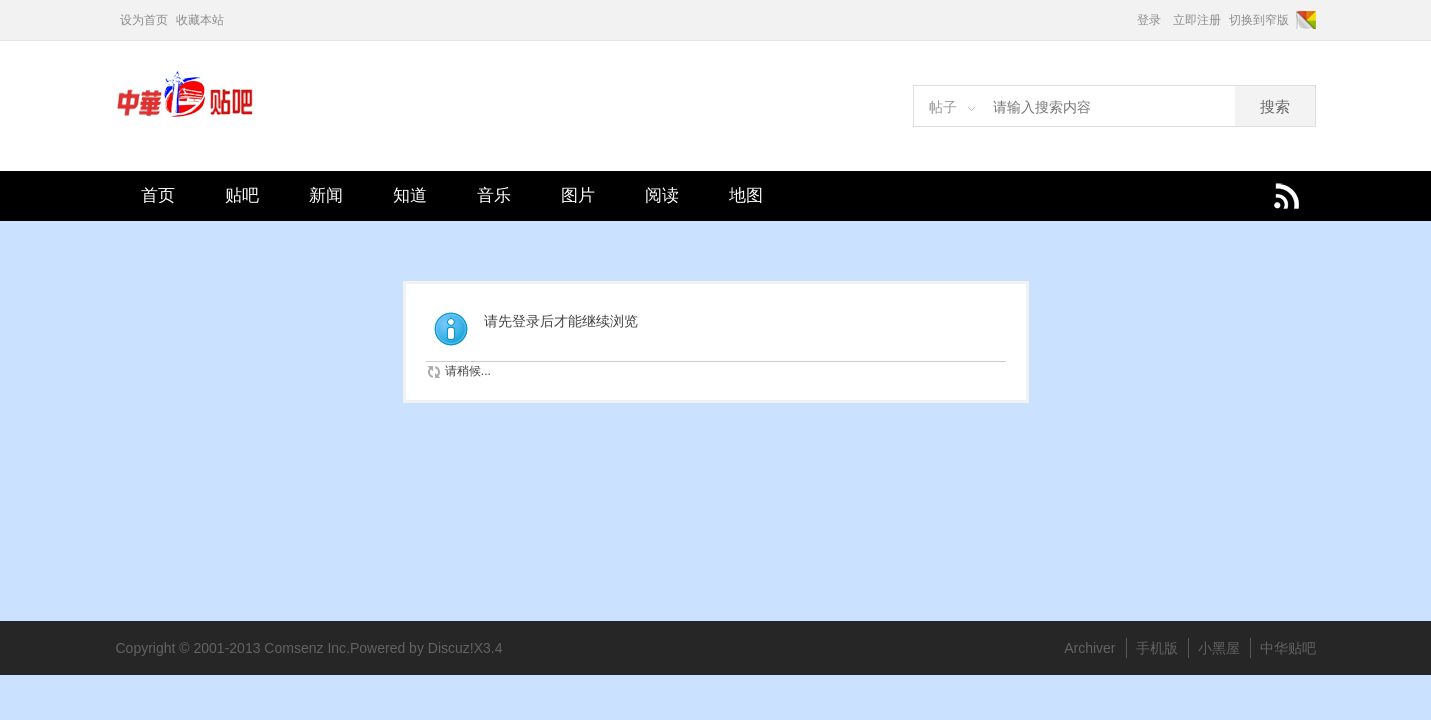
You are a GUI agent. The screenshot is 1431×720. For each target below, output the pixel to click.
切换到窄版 (1259, 20)
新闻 (326, 195)
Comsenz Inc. (307, 648)
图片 (578, 195)
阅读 (662, 195)
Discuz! (451, 648)
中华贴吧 (1288, 648)
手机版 (1157, 648)
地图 (746, 195)
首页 (158, 195)
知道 (410, 195)
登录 (1149, 20)
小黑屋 (1219, 648)
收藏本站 (200, 20)
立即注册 (1197, 20)
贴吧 (242, 195)
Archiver (1089, 648)
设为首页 (144, 20)
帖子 (943, 107)
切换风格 (1304, 20)
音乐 (494, 195)
